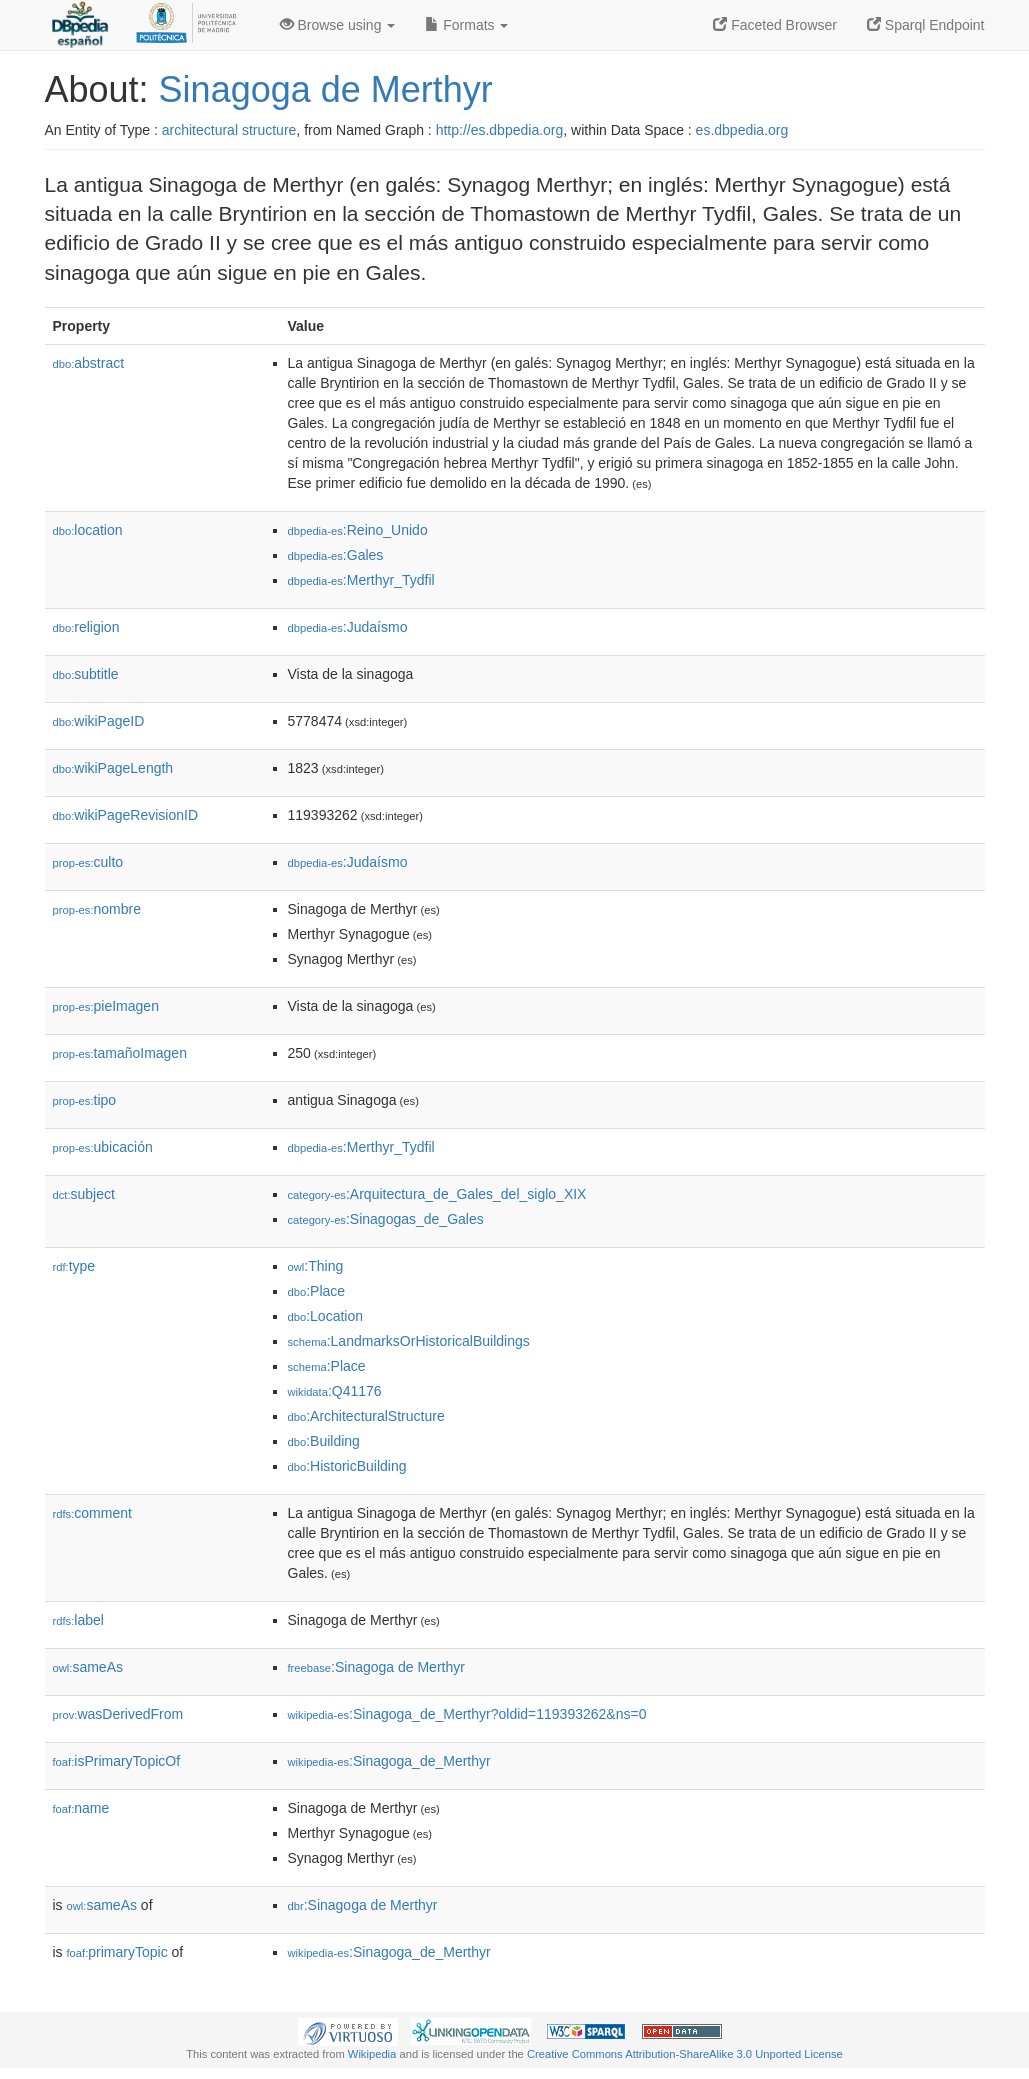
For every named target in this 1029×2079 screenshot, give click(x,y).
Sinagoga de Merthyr (326, 89)
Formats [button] (466, 25)
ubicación (103, 1147)
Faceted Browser (775, 25)
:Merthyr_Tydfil (361, 580)
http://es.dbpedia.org (500, 130)
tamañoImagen (120, 1053)
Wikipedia (372, 2054)
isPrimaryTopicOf (117, 1761)
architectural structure (229, 130)
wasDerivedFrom (118, 1714)
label (78, 1620)
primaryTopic (117, 1952)
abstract (89, 363)
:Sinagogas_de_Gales (386, 1219)
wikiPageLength (113, 768)
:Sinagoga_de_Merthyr (389, 1761)
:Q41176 (335, 1391)
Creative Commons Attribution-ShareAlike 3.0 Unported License (685, 2054)
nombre (97, 909)
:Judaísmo (348, 627)
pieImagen (106, 1006)
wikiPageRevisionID (126, 815)
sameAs (88, 1667)
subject (84, 1194)
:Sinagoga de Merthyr (376, 1667)
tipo (85, 1100)
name (81, 1808)
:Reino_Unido (358, 530)
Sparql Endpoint (926, 25)
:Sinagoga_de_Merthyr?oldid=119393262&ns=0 (467, 1714)
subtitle (86, 674)
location (88, 530)
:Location (326, 1316)
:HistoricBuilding (347, 1466)
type (74, 1266)
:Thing (316, 1266)
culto (88, 862)
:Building (324, 1441)
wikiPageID (99, 721)
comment (92, 1513)
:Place (317, 1291)
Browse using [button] (338, 25)
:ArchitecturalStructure (366, 1416)
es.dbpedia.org (742, 130)
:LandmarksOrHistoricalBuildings (409, 1341)
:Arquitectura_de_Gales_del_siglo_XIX (437, 1194)
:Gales (336, 555)
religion (86, 627)
